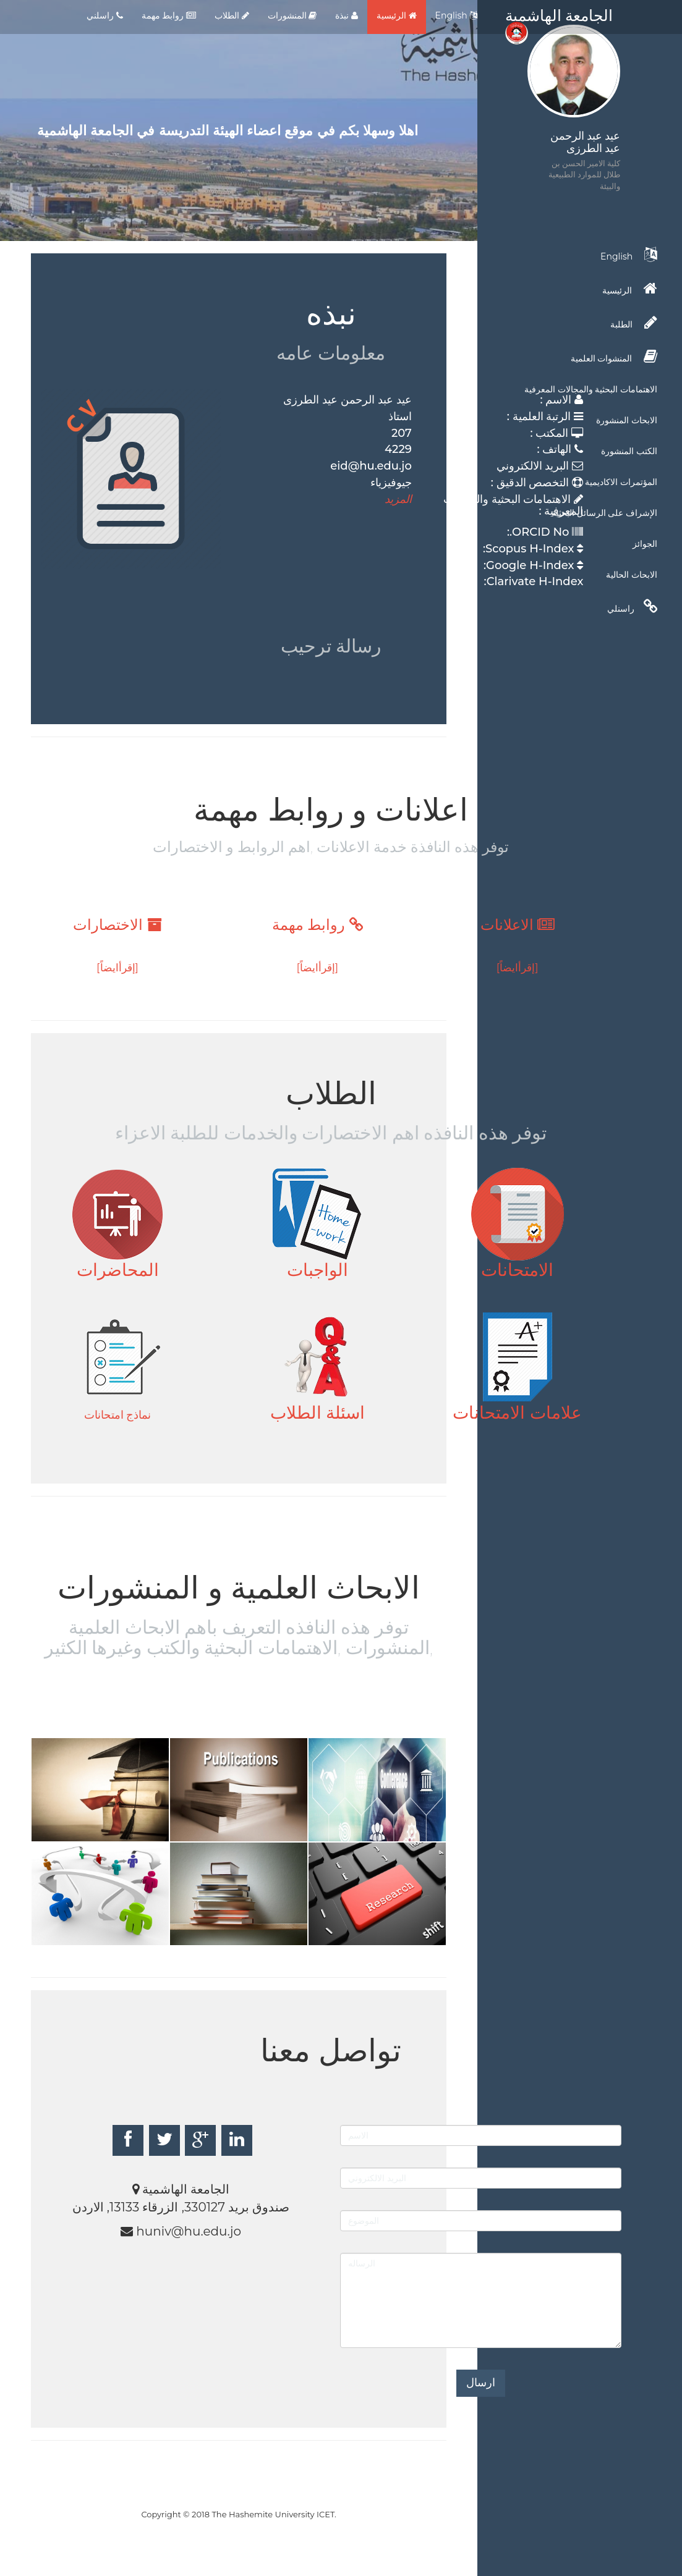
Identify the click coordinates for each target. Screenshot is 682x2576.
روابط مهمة (169, 15)
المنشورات (292, 15)
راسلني (105, 15)
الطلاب (232, 15)
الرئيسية (397, 15)
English (456, 15)
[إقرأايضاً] (518, 967)
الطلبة (633, 322)
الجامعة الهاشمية (559, 18)
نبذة (346, 15)
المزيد (398, 499)
